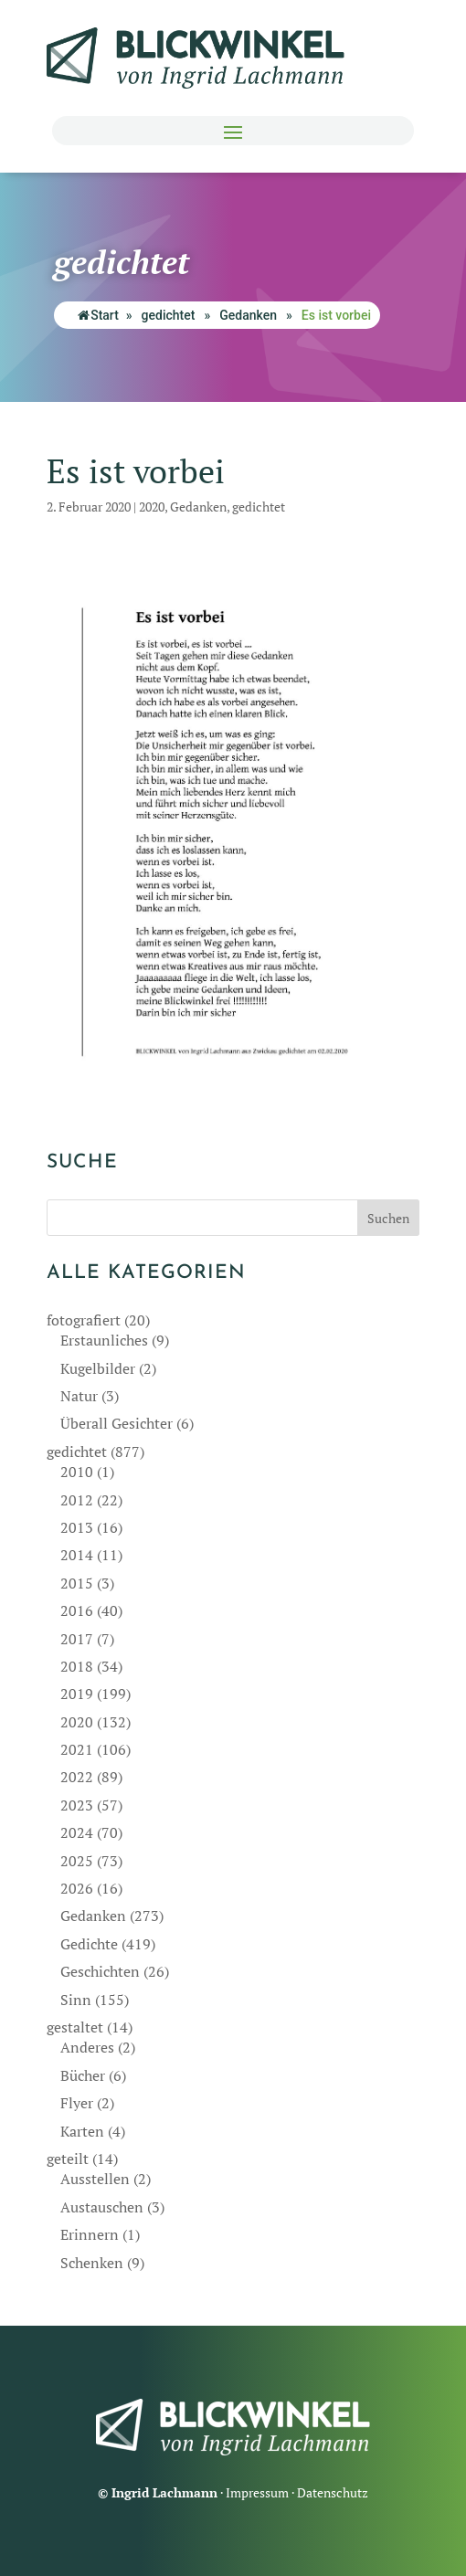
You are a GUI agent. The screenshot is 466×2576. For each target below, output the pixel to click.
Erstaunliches (104, 1340)
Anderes (87, 2047)
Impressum (257, 2492)
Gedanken (248, 315)
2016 (76, 1610)
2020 (151, 506)
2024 (76, 1832)
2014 (76, 1555)
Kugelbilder (97, 1368)
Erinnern (89, 2234)
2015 (76, 1583)
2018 (76, 1666)
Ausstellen (95, 2179)
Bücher (82, 2075)
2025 (76, 1861)
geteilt (68, 2158)
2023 (76, 1805)
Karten (82, 2131)
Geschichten (100, 1971)
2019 (76, 1694)
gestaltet (75, 2027)
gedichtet (169, 315)
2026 (76, 1888)
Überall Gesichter (116, 1423)
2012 (76, 1500)
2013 (76, 1527)
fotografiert (84, 1320)
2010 (76, 1472)
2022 (76, 1777)
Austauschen (101, 2207)
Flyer (76, 2103)
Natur (79, 1396)
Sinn (75, 2000)
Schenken (91, 2263)
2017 (76, 1639)
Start (98, 315)
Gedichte (89, 1944)
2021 (76, 1749)
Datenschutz (332, 2492)
